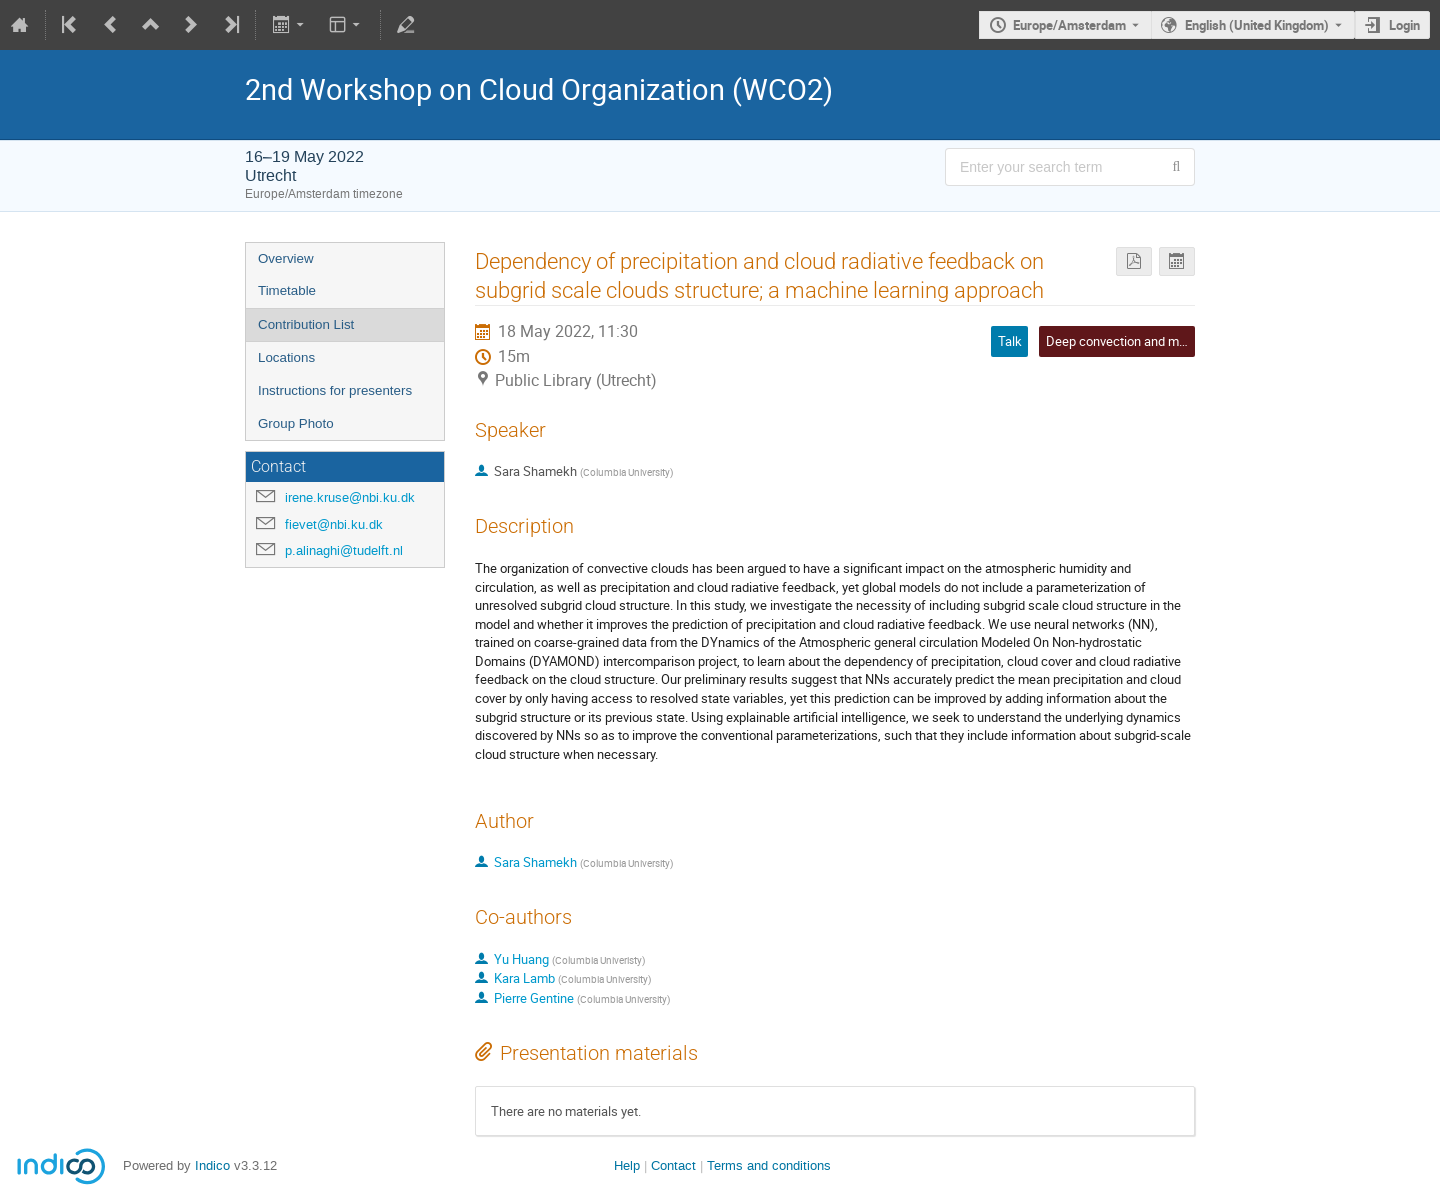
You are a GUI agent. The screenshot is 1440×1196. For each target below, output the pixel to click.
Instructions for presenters (335, 390)
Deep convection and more (1121, 341)
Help (627, 1165)
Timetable (287, 290)
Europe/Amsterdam (1069, 25)
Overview (286, 258)
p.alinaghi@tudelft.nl (344, 550)
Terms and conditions (769, 1165)
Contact (673, 1165)
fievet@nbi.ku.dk (334, 524)
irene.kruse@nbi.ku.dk (350, 497)
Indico (212, 1165)
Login (1404, 25)
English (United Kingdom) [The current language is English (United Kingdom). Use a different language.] (1257, 25)
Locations (286, 357)
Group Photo (296, 423)
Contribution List (306, 324)
